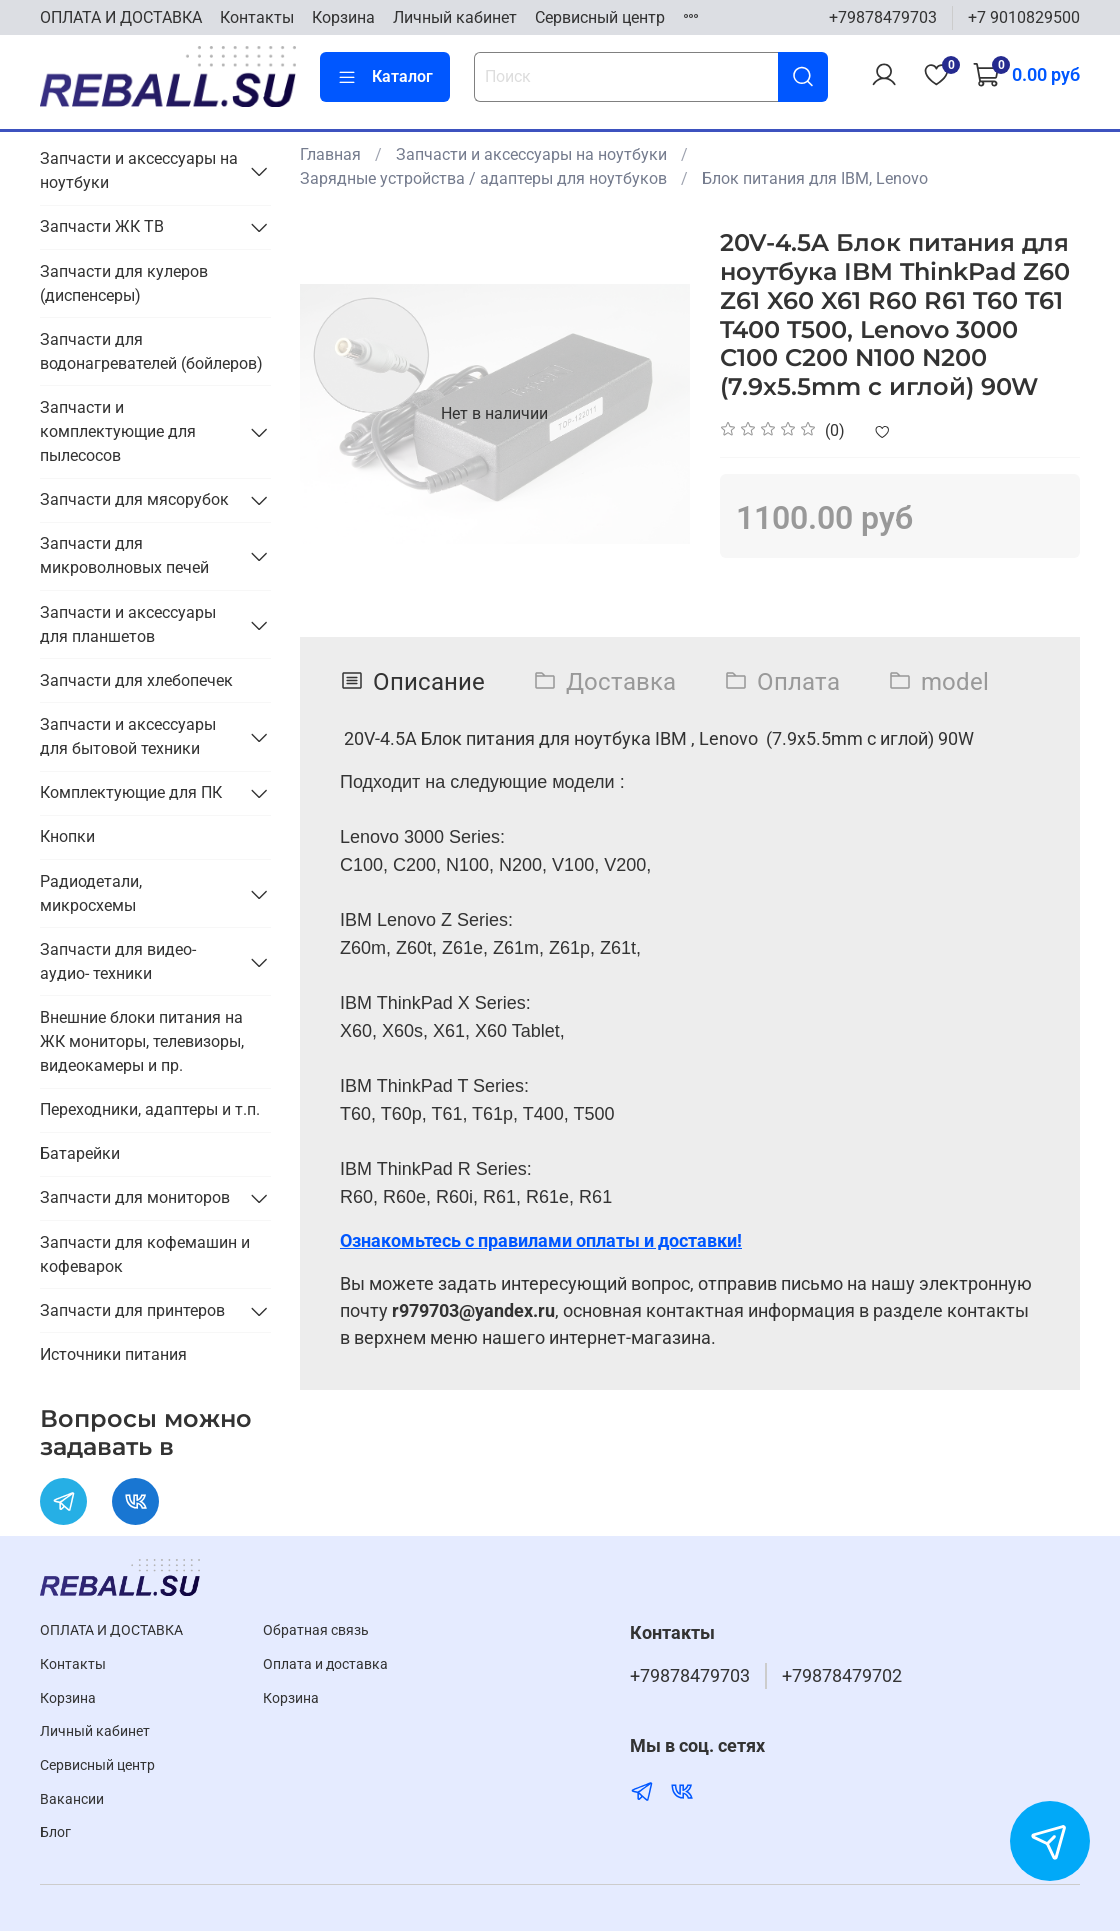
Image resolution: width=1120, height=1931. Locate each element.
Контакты (257, 17)
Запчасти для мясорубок (134, 499)
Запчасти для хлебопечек (136, 680)
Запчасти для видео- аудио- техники (118, 961)
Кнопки (67, 836)
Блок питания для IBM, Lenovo (815, 178)
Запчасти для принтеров (132, 1310)
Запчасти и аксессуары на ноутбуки (531, 154)
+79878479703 (883, 17)
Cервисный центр (600, 17)
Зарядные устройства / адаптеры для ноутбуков (483, 178)
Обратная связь (316, 1630)
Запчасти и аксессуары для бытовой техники (128, 736)
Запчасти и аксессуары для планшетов (128, 624)
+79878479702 (842, 1676)
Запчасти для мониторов (135, 1197)
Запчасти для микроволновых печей (124, 555)
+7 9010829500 (1024, 17)
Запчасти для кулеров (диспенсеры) (124, 283)
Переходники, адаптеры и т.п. (150, 1109)
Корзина (343, 17)
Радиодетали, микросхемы (91, 893)
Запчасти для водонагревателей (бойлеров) (151, 351)
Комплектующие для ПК (131, 792)
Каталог (385, 77)
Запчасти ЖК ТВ (102, 226)
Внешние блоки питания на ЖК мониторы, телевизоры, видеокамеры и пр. (142, 1041)
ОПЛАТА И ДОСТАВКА (121, 17)
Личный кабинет (455, 17)
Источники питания (113, 1354)
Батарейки (80, 1153)
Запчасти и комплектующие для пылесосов (118, 431)
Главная (330, 154)
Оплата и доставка (325, 1664)
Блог (55, 1832)
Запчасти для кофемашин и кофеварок (145, 1254)
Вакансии (72, 1799)
